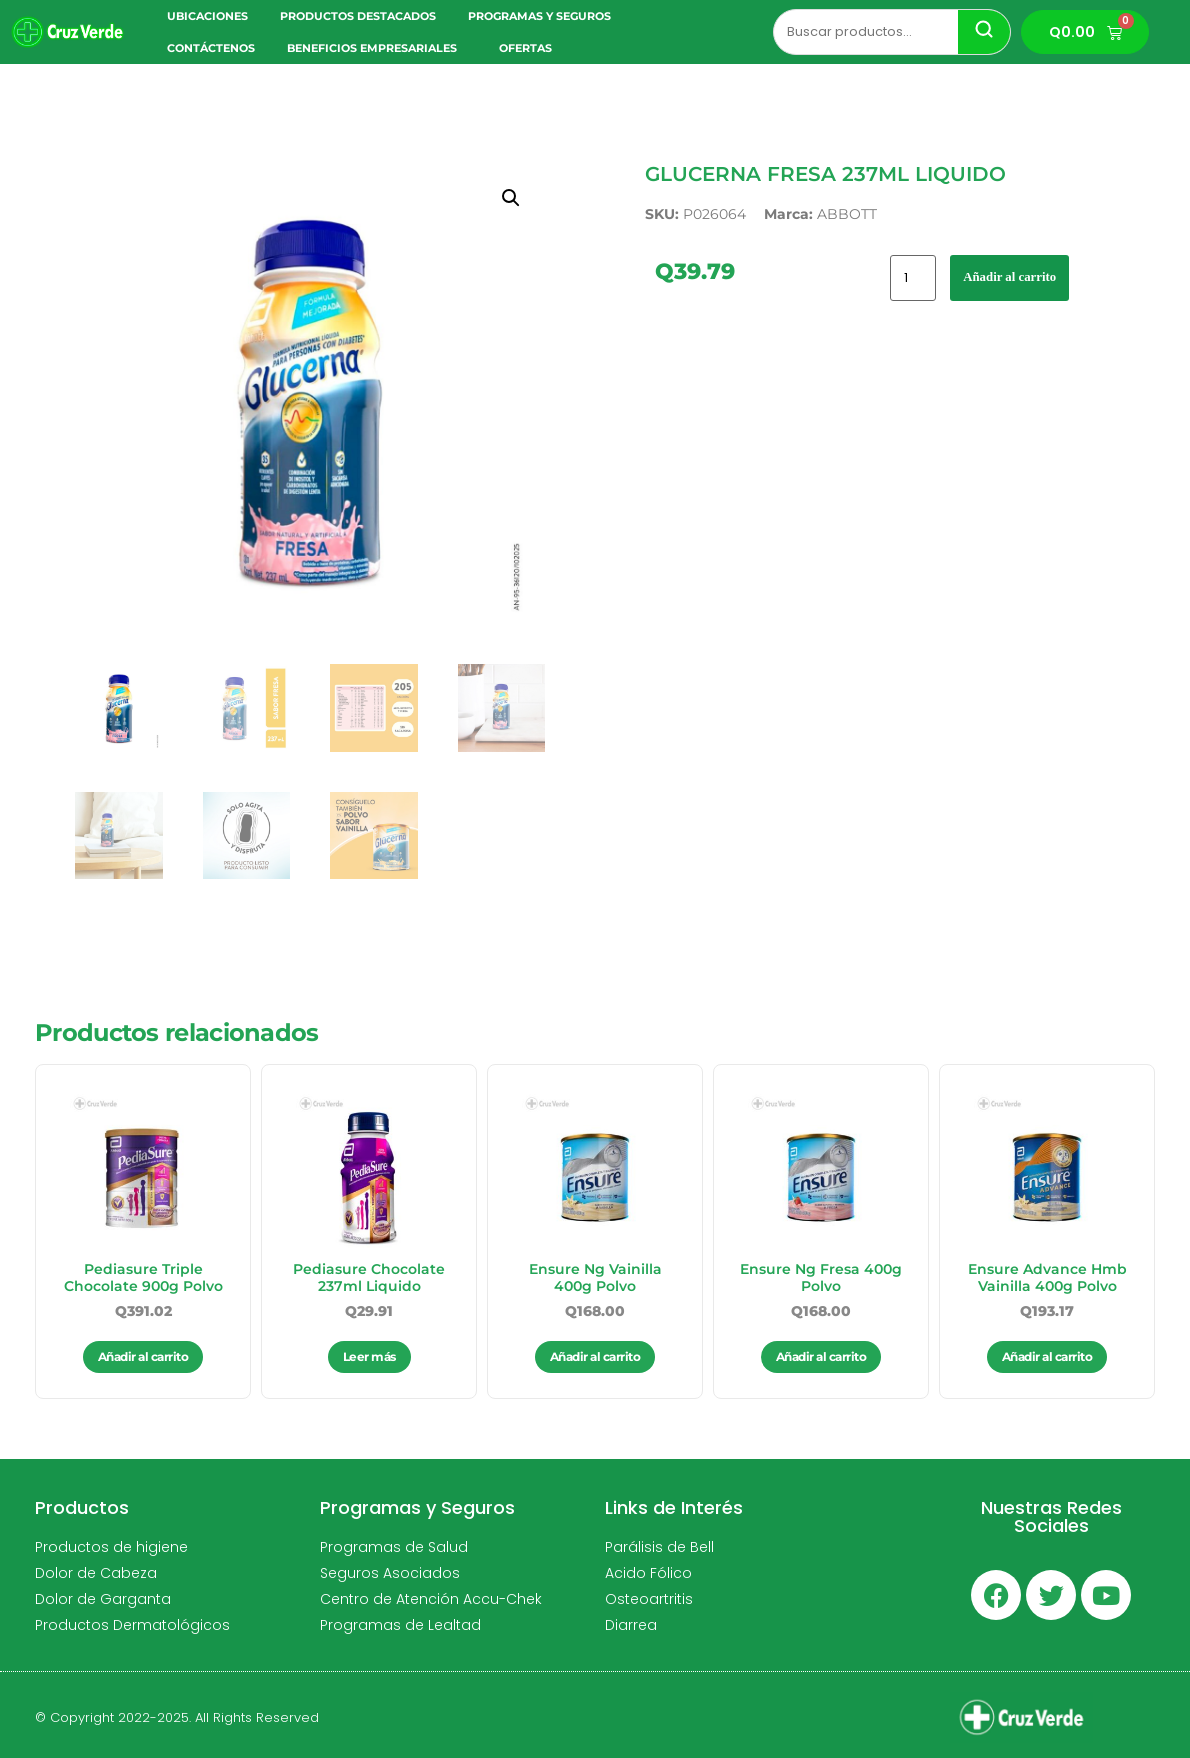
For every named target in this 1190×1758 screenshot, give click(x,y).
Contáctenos (211, 48)
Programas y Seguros (544, 16)
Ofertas (525, 48)
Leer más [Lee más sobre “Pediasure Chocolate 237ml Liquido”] (369, 1356)
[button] (511, 198)
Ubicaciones (207, 16)
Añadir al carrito (1009, 277)
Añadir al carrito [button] (143, 1356)
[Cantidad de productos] (913, 278)
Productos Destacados (358, 16)
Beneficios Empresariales (377, 48)
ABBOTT (847, 214)
